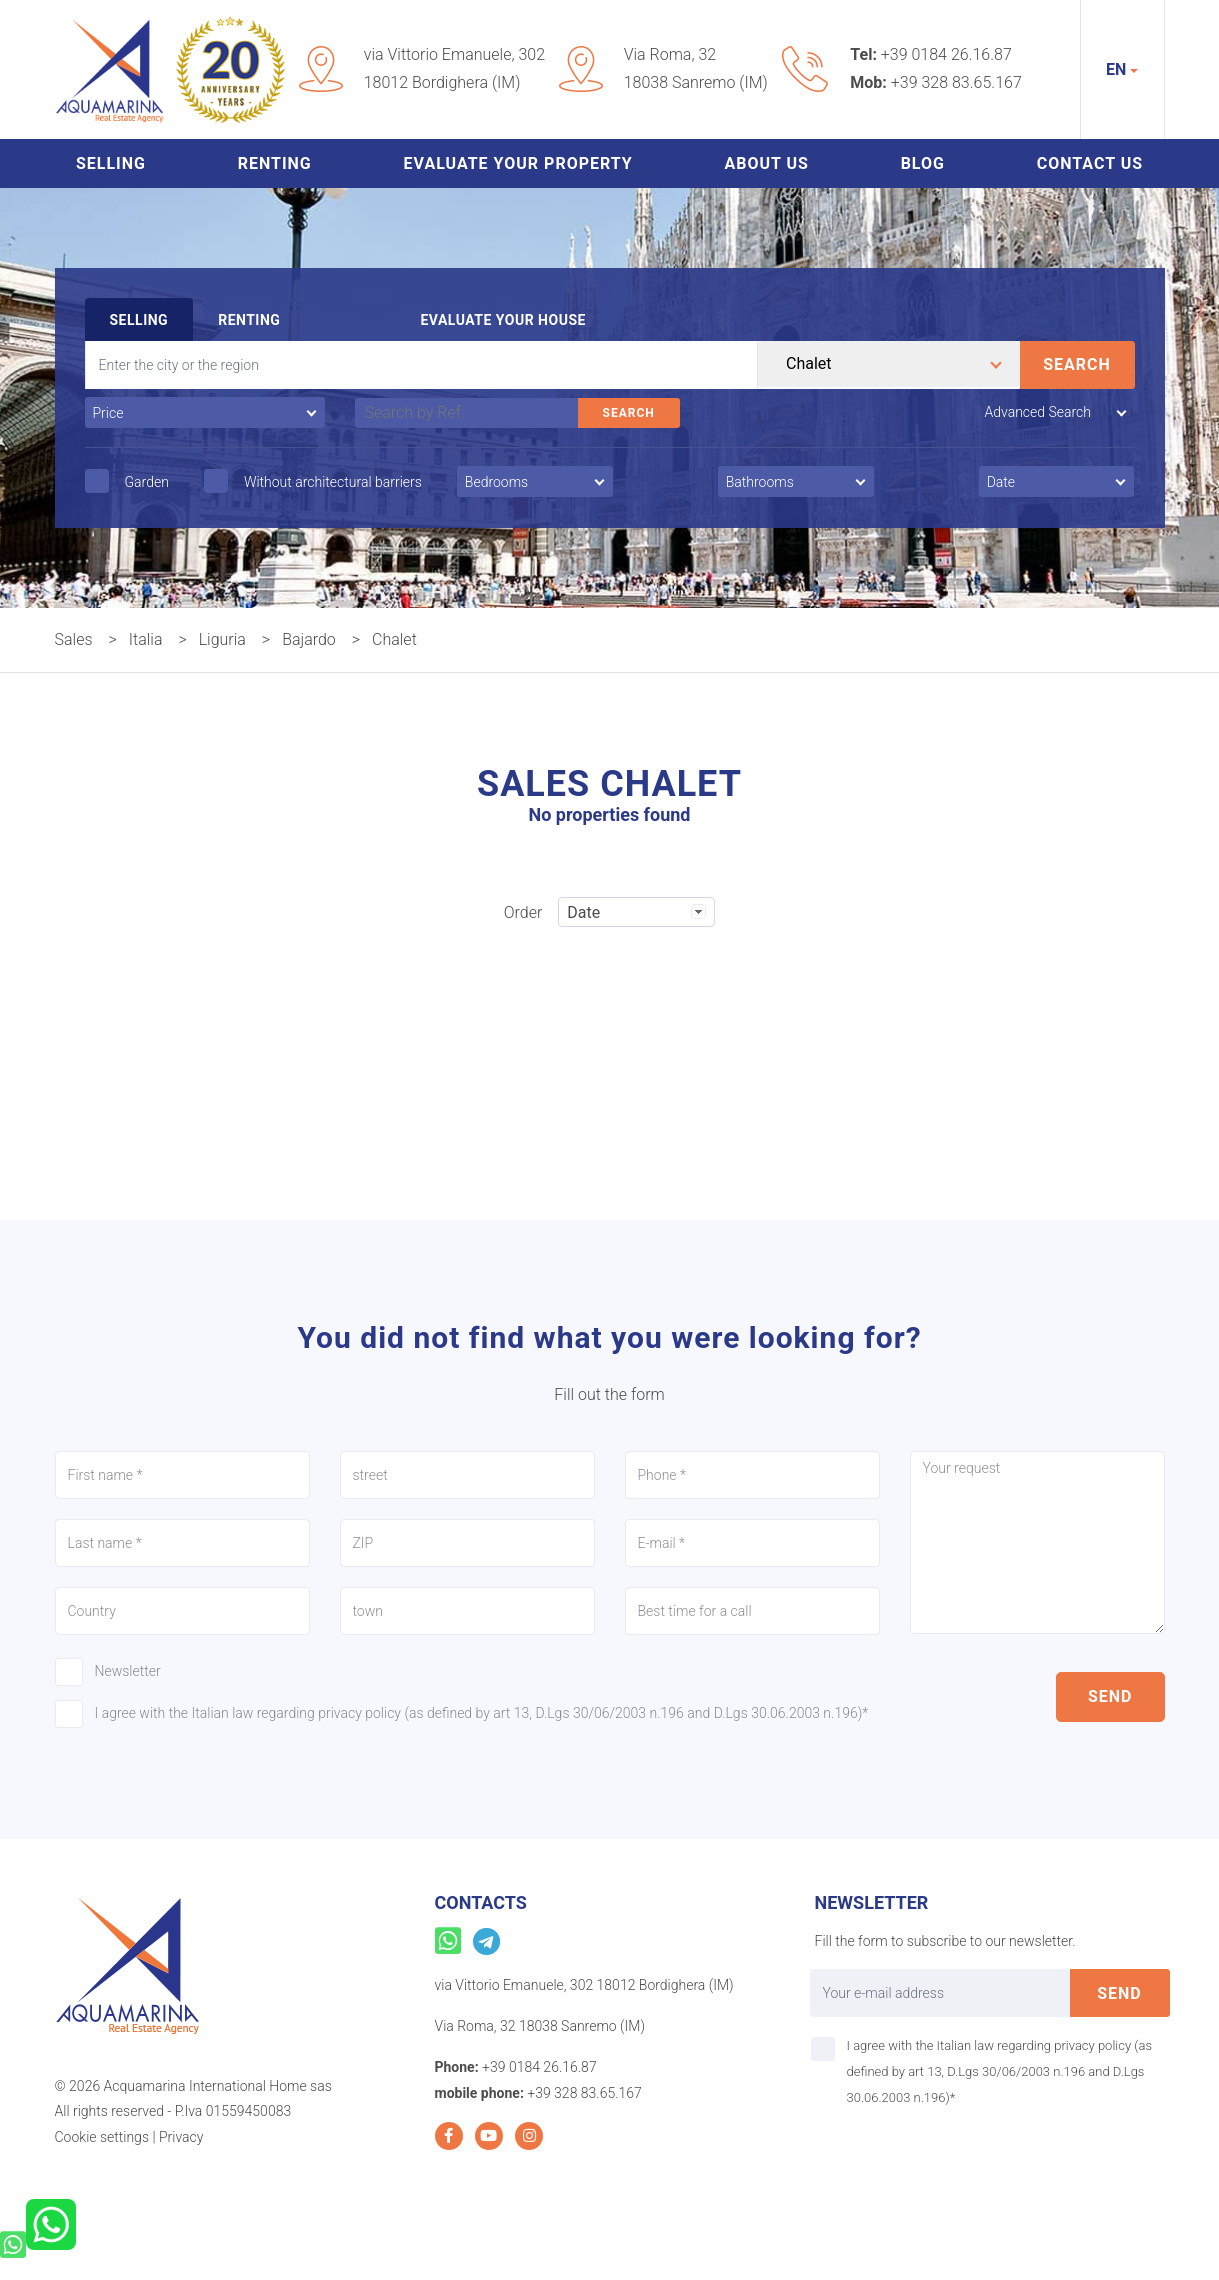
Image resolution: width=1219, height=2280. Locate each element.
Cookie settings (102, 2137)
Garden (147, 482)
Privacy (181, 2137)
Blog (923, 163)
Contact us (1090, 163)
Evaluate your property (518, 163)
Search (1077, 364)
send (1110, 1696)
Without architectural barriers (333, 482)
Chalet (394, 639)
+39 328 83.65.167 (956, 82)
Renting (275, 163)
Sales (74, 639)
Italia (146, 639)
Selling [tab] (139, 320)
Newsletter (128, 1671)
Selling (111, 163)
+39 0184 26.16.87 (946, 54)
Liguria (222, 639)
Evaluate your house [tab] (503, 320)
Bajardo (309, 639)
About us (766, 163)
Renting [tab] (249, 320)
